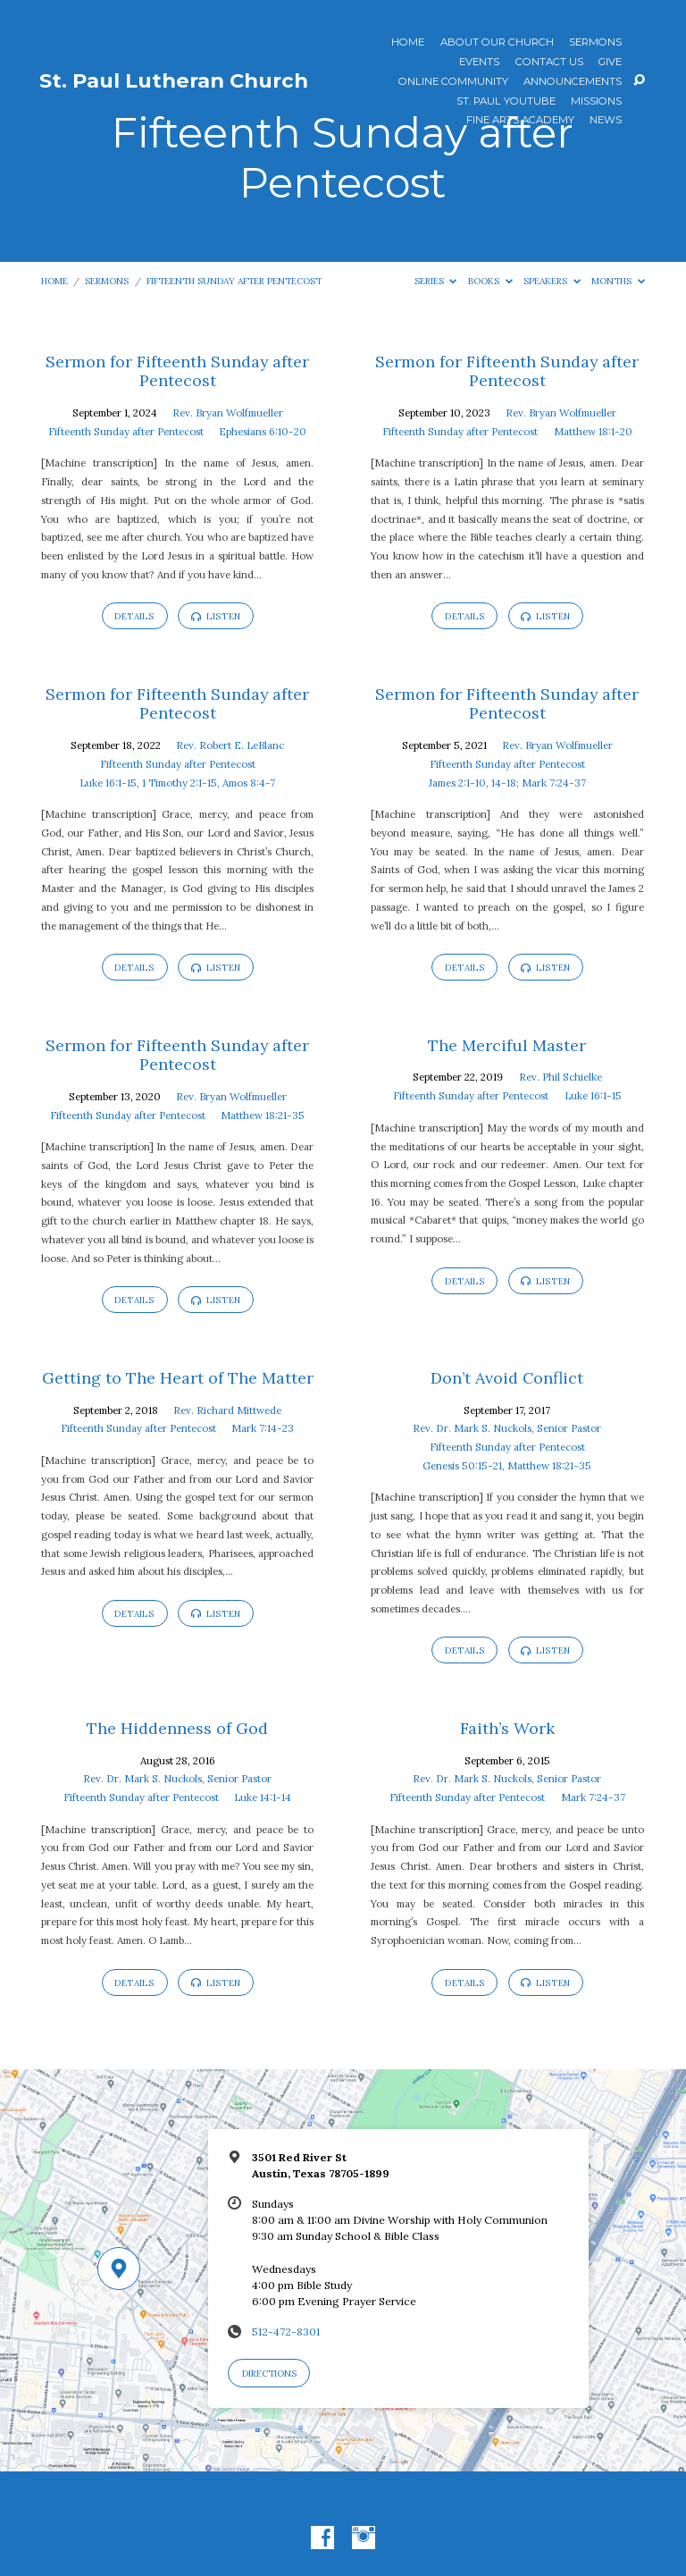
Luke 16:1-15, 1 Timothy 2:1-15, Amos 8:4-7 (177, 782)
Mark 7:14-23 (262, 1428)
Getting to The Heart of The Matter (178, 1378)
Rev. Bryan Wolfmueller (227, 412)
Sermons (595, 43)
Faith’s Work (507, 1728)
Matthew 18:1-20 (593, 431)
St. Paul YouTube (506, 102)
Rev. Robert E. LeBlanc (230, 745)
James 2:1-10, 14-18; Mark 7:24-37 (507, 782)
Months (618, 281)
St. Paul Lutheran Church (173, 80)
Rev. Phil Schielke (560, 1076)
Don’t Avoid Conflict (507, 1378)
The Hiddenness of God (177, 1728)
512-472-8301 (286, 2331)
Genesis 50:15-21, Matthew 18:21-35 (506, 1465)
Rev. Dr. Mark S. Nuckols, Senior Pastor (507, 1428)
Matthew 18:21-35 (263, 1115)
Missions (596, 102)
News (606, 120)
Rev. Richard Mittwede (227, 1410)
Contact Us (549, 62)
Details (134, 616)
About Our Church (497, 43)
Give (610, 62)
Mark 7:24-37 (593, 1797)
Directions (269, 2373)
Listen (215, 616)
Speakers (552, 281)
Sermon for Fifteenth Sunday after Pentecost (177, 371)
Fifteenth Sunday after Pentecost (234, 281)
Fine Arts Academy (520, 120)
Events (479, 62)
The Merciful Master (507, 1045)
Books (490, 281)
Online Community (453, 82)
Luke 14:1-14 (262, 1797)
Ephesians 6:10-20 (262, 431)
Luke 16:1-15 (593, 1095)
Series (435, 281)
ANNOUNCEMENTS (572, 82)
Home (407, 43)
